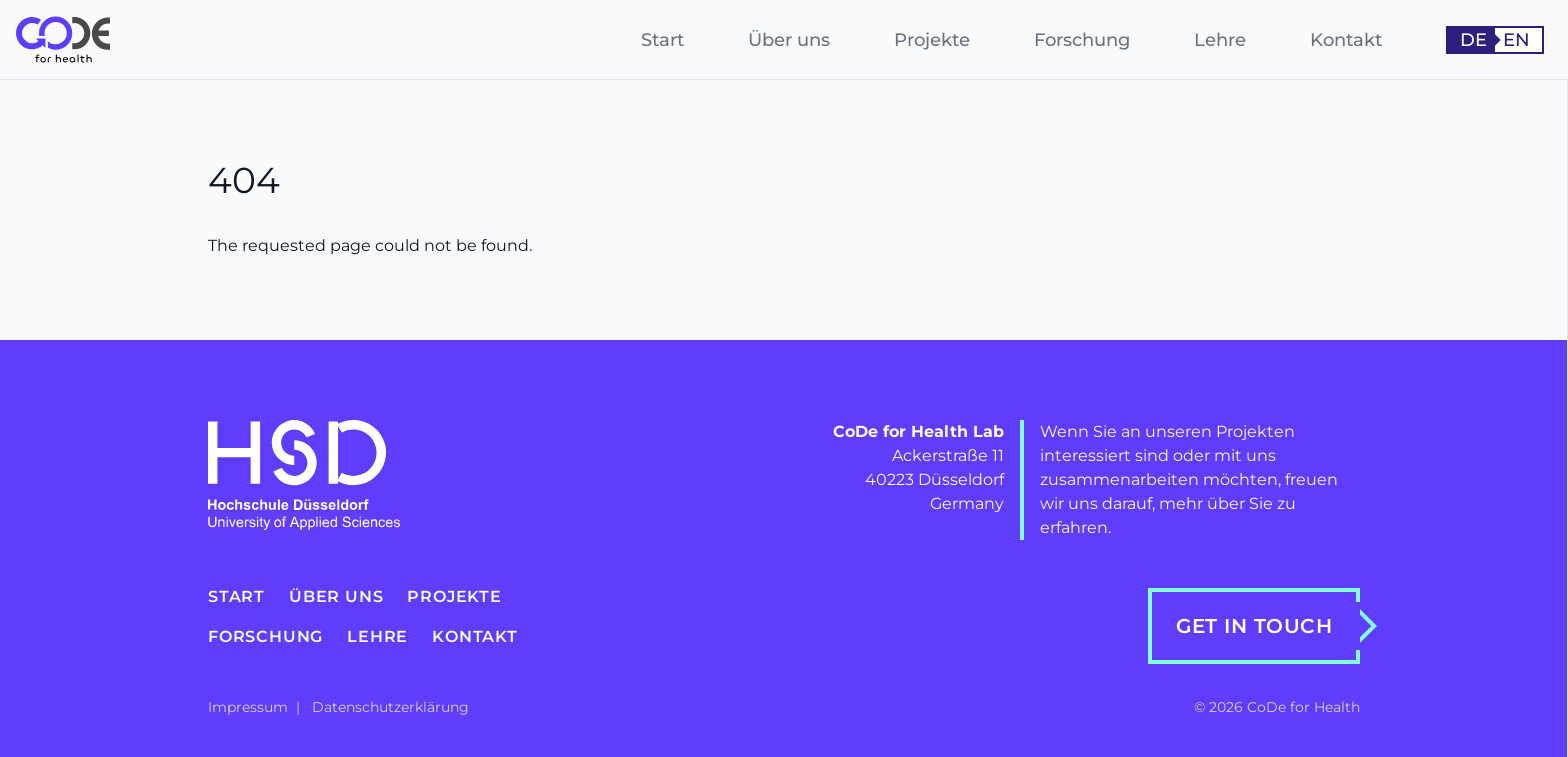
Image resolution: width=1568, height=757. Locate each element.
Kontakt (1346, 40)
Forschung (1082, 40)
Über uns (789, 40)
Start (662, 40)
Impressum (250, 707)
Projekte (932, 40)
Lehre (1220, 40)
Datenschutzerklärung (390, 707)
